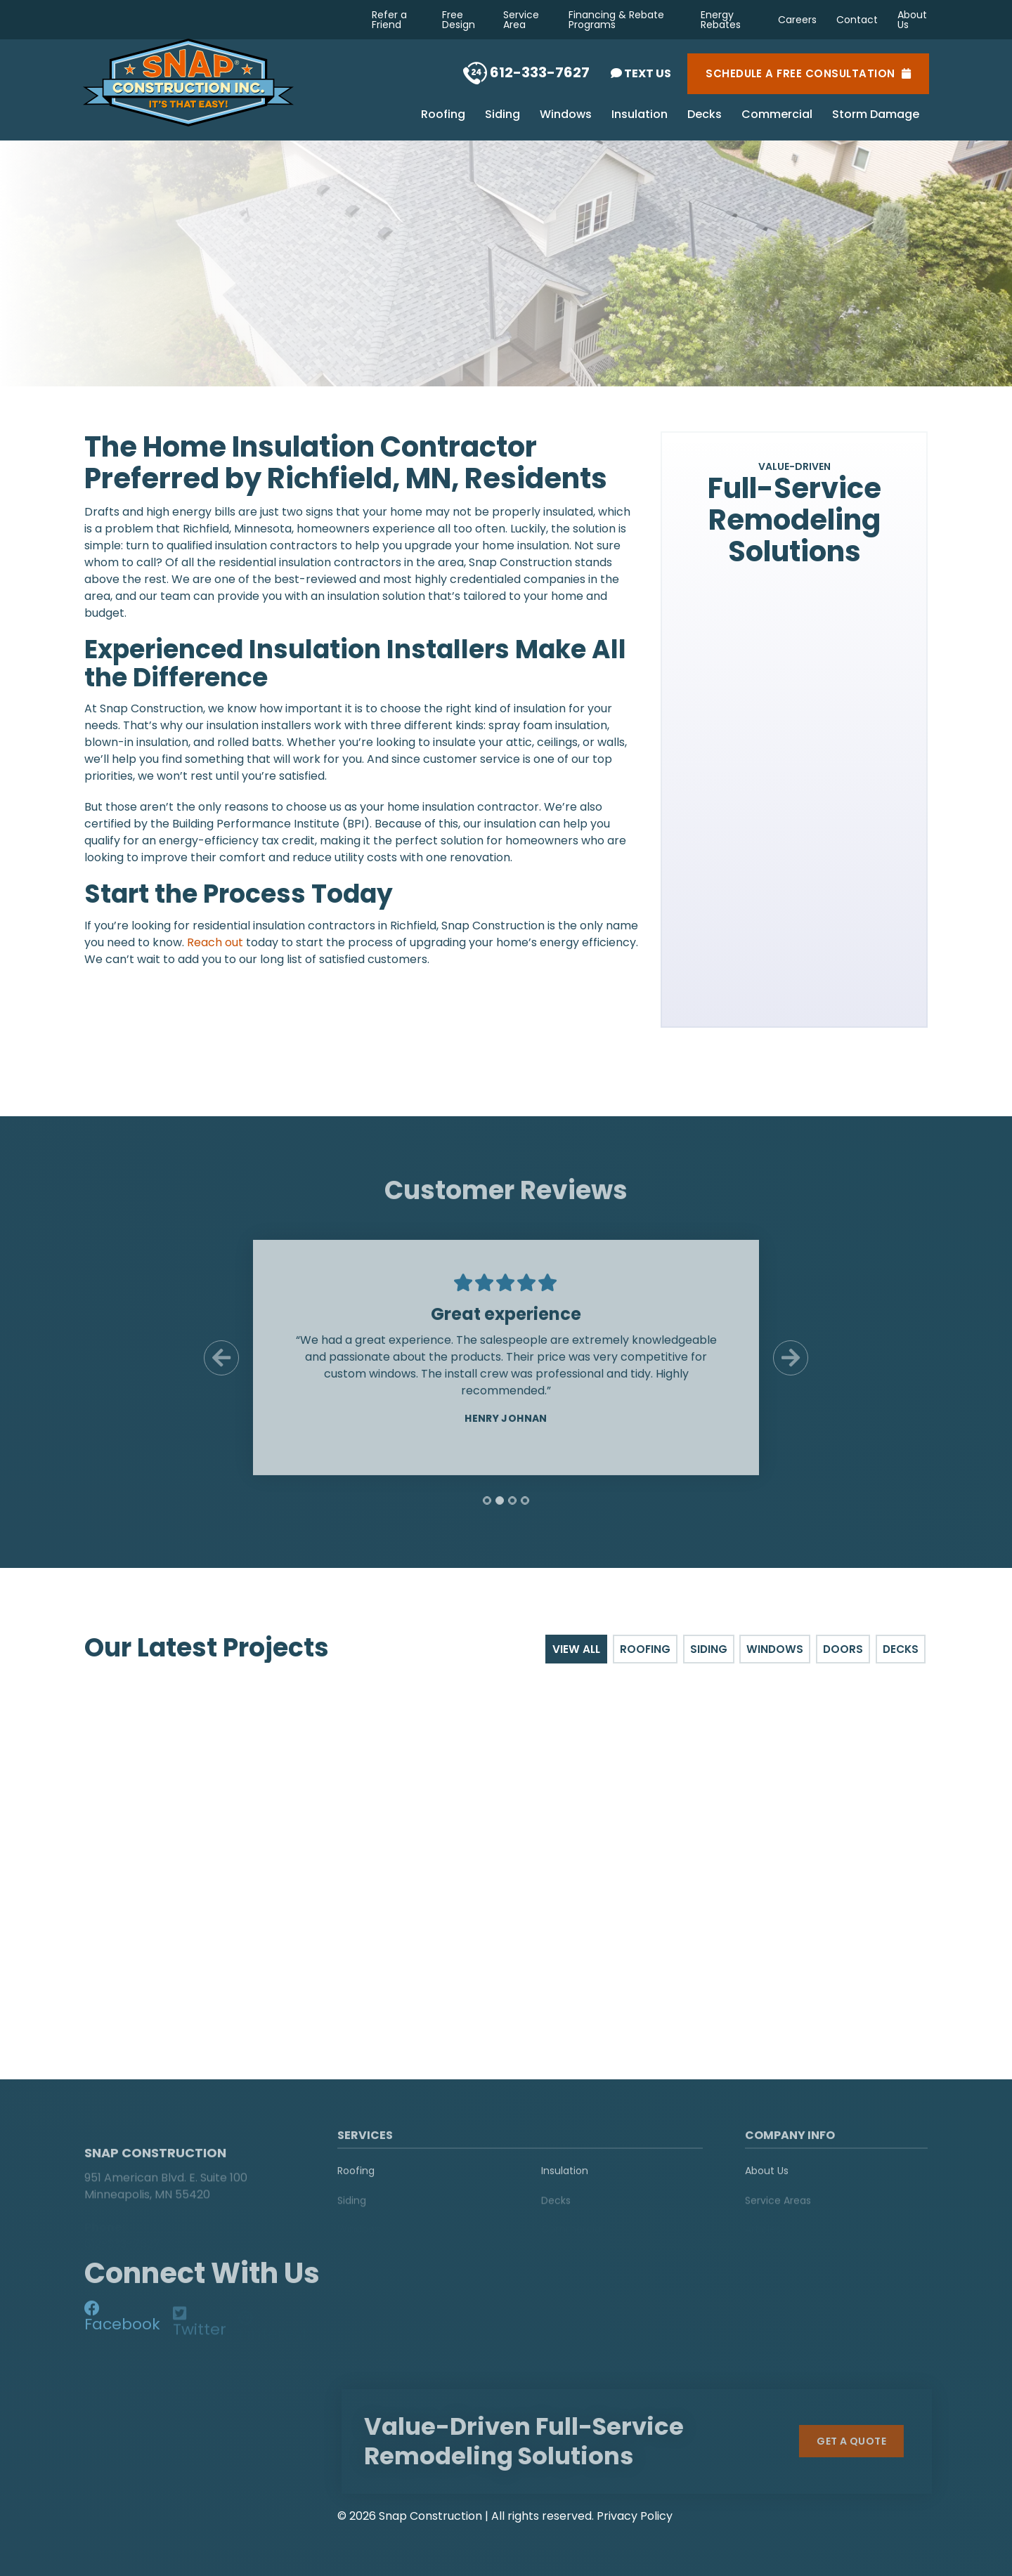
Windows (566, 115)
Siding (502, 115)
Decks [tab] (902, 1649)
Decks (704, 115)
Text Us (641, 73)
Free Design (458, 20)
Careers (797, 20)
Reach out (215, 942)
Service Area (521, 20)
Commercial (776, 115)
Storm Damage (875, 115)
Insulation (639, 115)
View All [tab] (582, 1649)
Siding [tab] (713, 1649)
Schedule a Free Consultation (808, 73)
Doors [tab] (844, 1649)
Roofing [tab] (650, 1649)
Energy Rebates (721, 20)
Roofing (443, 115)
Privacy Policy (635, 2514)
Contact (857, 20)
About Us (912, 20)
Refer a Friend (389, 20)
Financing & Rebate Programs (616, 20)
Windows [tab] (778, 1649)
